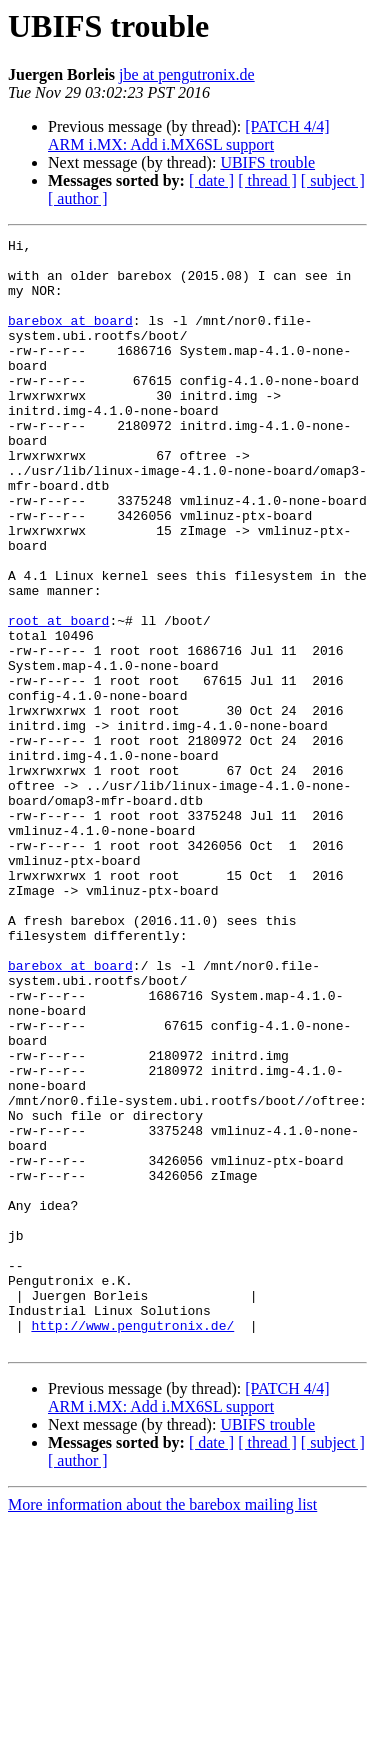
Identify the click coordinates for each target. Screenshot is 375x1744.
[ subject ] (333, 180)
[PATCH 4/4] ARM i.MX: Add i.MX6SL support (189, 135)
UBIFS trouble (267, 162)
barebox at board (70, 338)
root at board (58, 698)
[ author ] (78, 198)
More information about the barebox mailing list (162, 1726)
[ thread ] (267, 180)
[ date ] (211, 180)
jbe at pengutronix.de (187, 74)
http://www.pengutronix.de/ (132, 1544)
